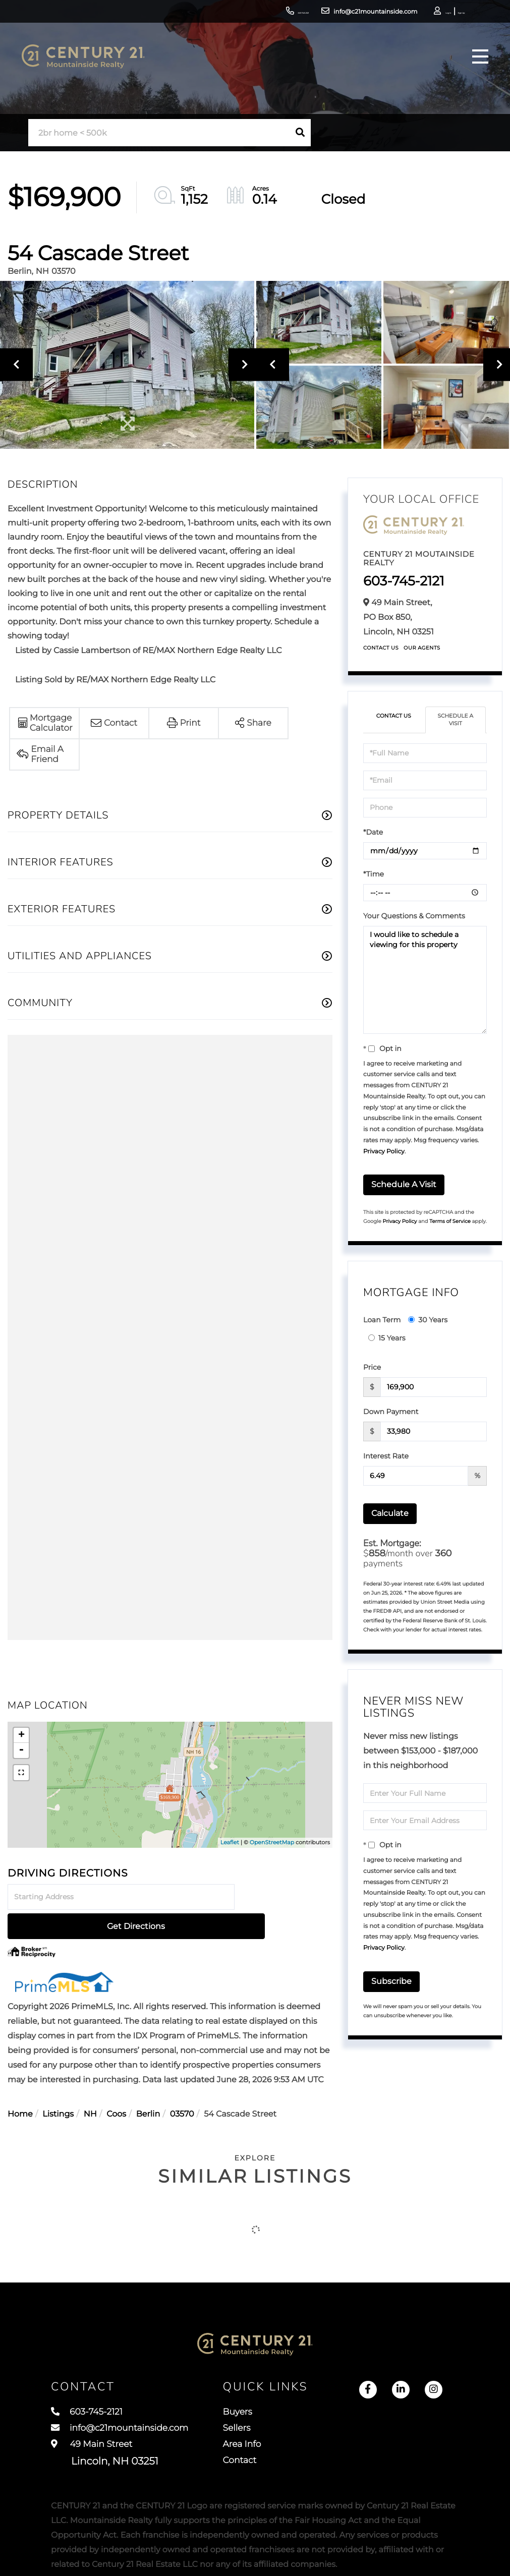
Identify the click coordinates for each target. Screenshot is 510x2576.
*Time (373, 876)
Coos (116, 2085)
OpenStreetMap (272, 1842)
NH (90, 2085)
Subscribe (391, 1983)
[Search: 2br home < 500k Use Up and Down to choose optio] (159, 133)
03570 (182, 2085)
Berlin (148, 2085)
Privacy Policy (384, 1153)
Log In (412, 13)
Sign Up (440, 13)
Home (20, 2085)
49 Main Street (104, 2437)
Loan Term (382, 1321)
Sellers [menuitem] (255, 2410)
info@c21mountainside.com (326, 12)
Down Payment (390, 1413)
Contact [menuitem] (258, 2447)
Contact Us (381, 648)
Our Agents (422, 648)
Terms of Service (450, 1223)
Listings (58, 2085)
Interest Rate (386, 1457)
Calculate (390, 1515)
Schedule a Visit (455, 721)
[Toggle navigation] (477, 63)
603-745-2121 (240, 12)
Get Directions (285, 1897)
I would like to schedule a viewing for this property (425, 982)
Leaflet (229, 1842)
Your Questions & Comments (414, 917)
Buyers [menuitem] (256, 2391)
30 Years (427, 1321)
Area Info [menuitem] (261, 2428)
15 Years (387, 1339)
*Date (373, 834)
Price (372, 1369)
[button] (300, 132)
